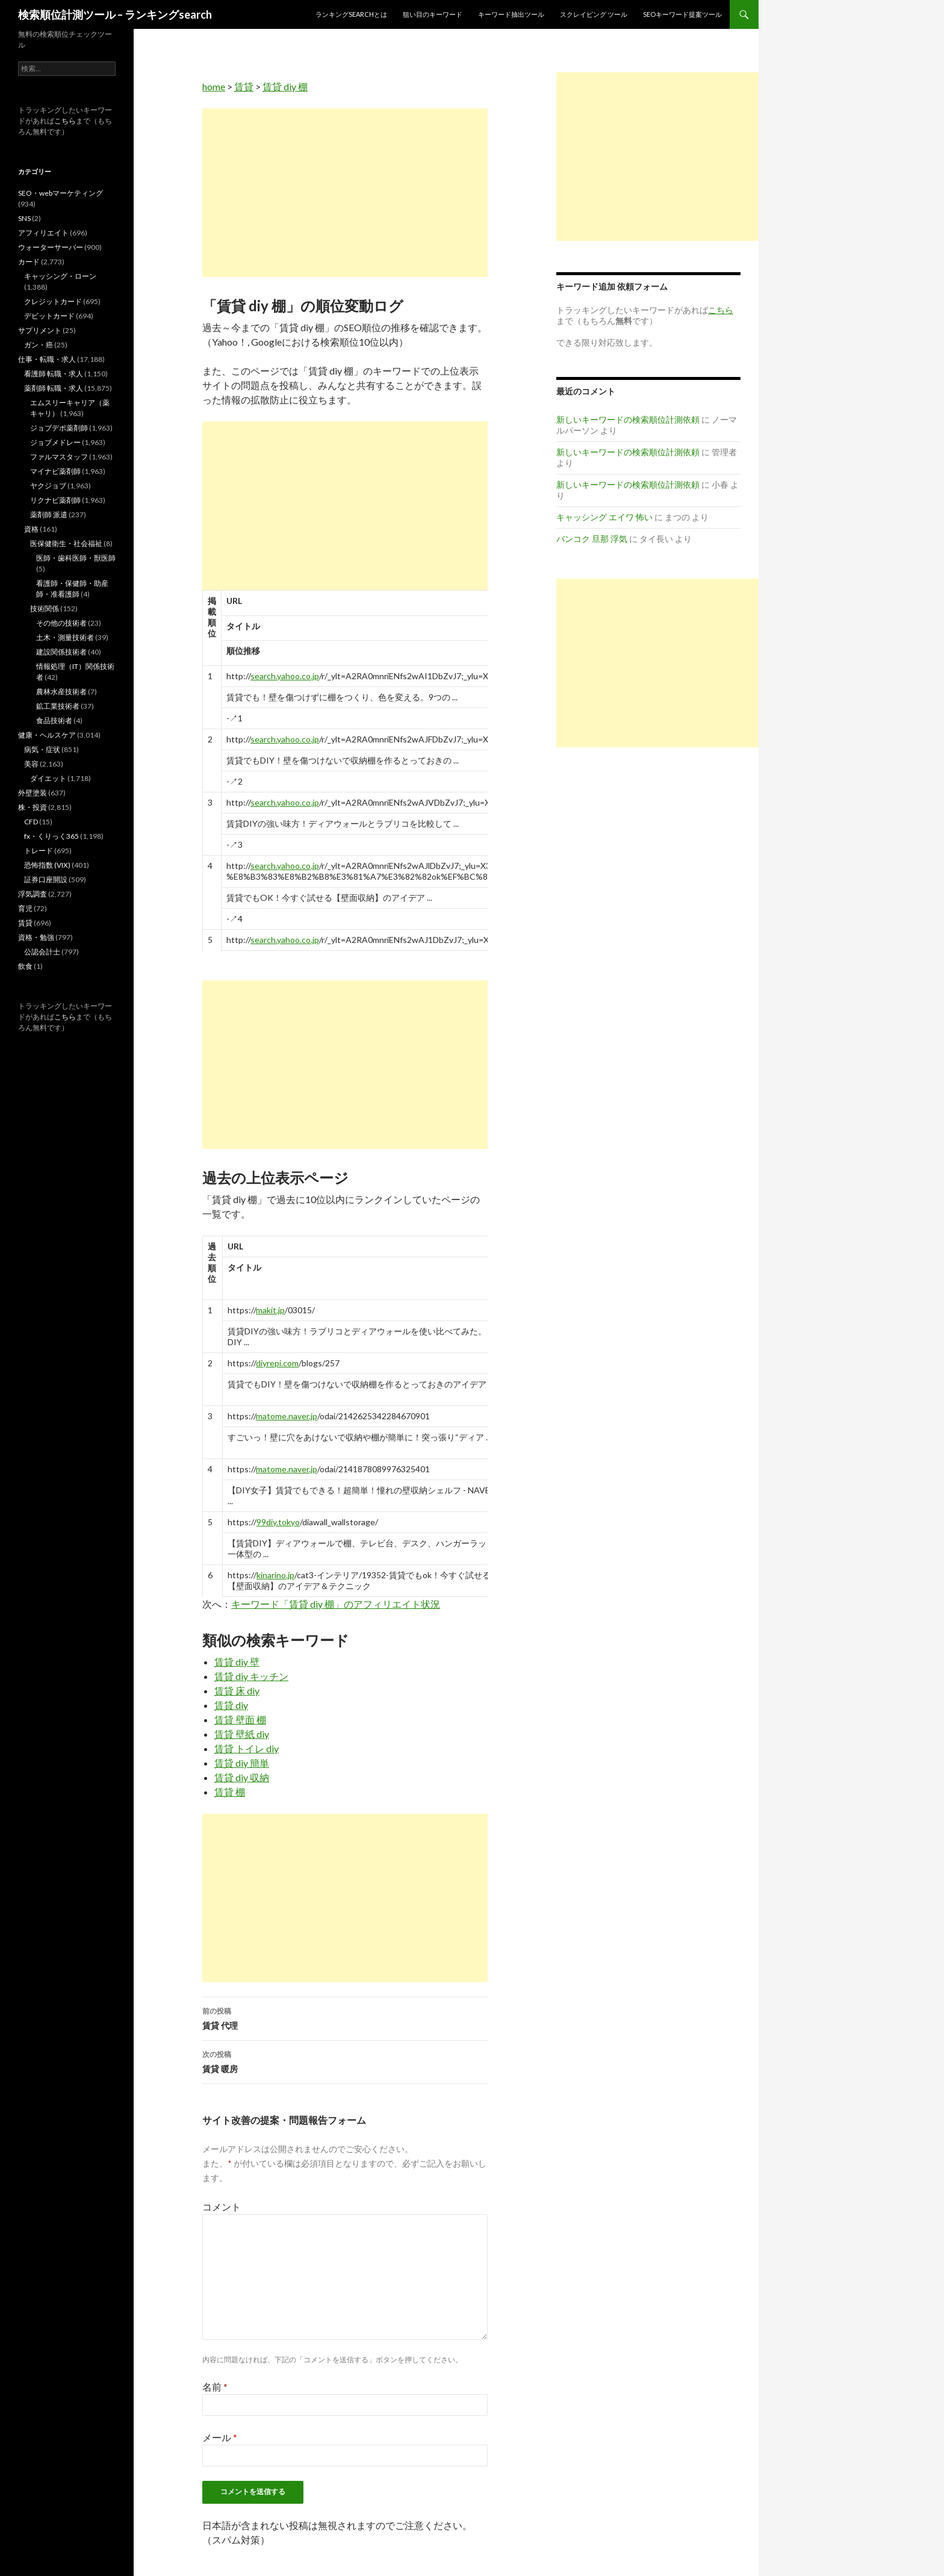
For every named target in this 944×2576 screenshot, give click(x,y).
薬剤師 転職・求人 (53, 388)
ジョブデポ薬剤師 (59, 427)
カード (29, 261)
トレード (38, 850)
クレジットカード (53, 301)
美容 (31, 763)
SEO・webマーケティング (60, 193)
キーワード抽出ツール (511, 14)
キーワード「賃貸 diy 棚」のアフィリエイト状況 (335, 1604)
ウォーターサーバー (50, 247)
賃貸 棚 (229, 1791)
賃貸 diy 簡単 (241, 1763)
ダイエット (48, 778)
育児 (25, 908)
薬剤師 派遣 (48, 514)
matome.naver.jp (286, 1416)
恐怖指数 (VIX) (47, 865)
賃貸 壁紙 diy (241, 1734)
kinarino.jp (275, 1575)
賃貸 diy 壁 (236, 1661)
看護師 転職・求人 (53, 373)
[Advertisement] (345, 192)
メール (219, 2437)
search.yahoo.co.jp (284, 676)
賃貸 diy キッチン (251, 1676)
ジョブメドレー (55, 442)
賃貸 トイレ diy (246, 1748)
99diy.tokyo (278, 1522)
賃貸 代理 (345, 2017)
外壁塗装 (32, 792)
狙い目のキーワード (432, 14)
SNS (24, 218)
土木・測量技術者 (65, 637)
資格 (31, 529)
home (213, 86)
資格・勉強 (36, 937)
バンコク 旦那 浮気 (591, 539)
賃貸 (243, 86)
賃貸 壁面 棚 (240, 1719)
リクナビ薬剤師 (55, 500)
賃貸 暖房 (345, 2060)
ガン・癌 (38, 344)
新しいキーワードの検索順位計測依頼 (628, 419)
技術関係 (44, 608)
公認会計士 (42, 951)
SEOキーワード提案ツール (682, 14)
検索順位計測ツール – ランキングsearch (115, 14)
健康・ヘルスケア (47, 734)
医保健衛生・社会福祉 (66, 543)
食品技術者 (54, 720)
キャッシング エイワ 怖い (604, 517)
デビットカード (49, 315)
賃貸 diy (231, 1705)
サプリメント (39, 330)
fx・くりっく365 (51, 836)
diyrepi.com (277, 1363)
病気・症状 (42, 749)
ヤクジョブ (48, 485)
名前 (215, 2386)
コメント (221, 2206)
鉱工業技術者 (57, 706)
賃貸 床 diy (236, 1690)
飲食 (25, 966)
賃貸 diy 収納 (241, 1777)
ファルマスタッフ (59, 456)
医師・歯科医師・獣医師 (76, 557)
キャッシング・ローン (60, 276)
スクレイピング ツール (593, 14)
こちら (65, 120)
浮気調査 (32, 893)
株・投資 (32, 807)
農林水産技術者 (61, 691)
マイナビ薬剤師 (55, 471)
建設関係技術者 (61, 651)
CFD (31, 821)
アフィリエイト (43, 232)
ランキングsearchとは (351, 14)
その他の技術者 (61, 622)
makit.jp (270, 1310)
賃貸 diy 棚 (285, 86)
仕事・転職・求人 (47, 359)
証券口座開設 (45, 879)
